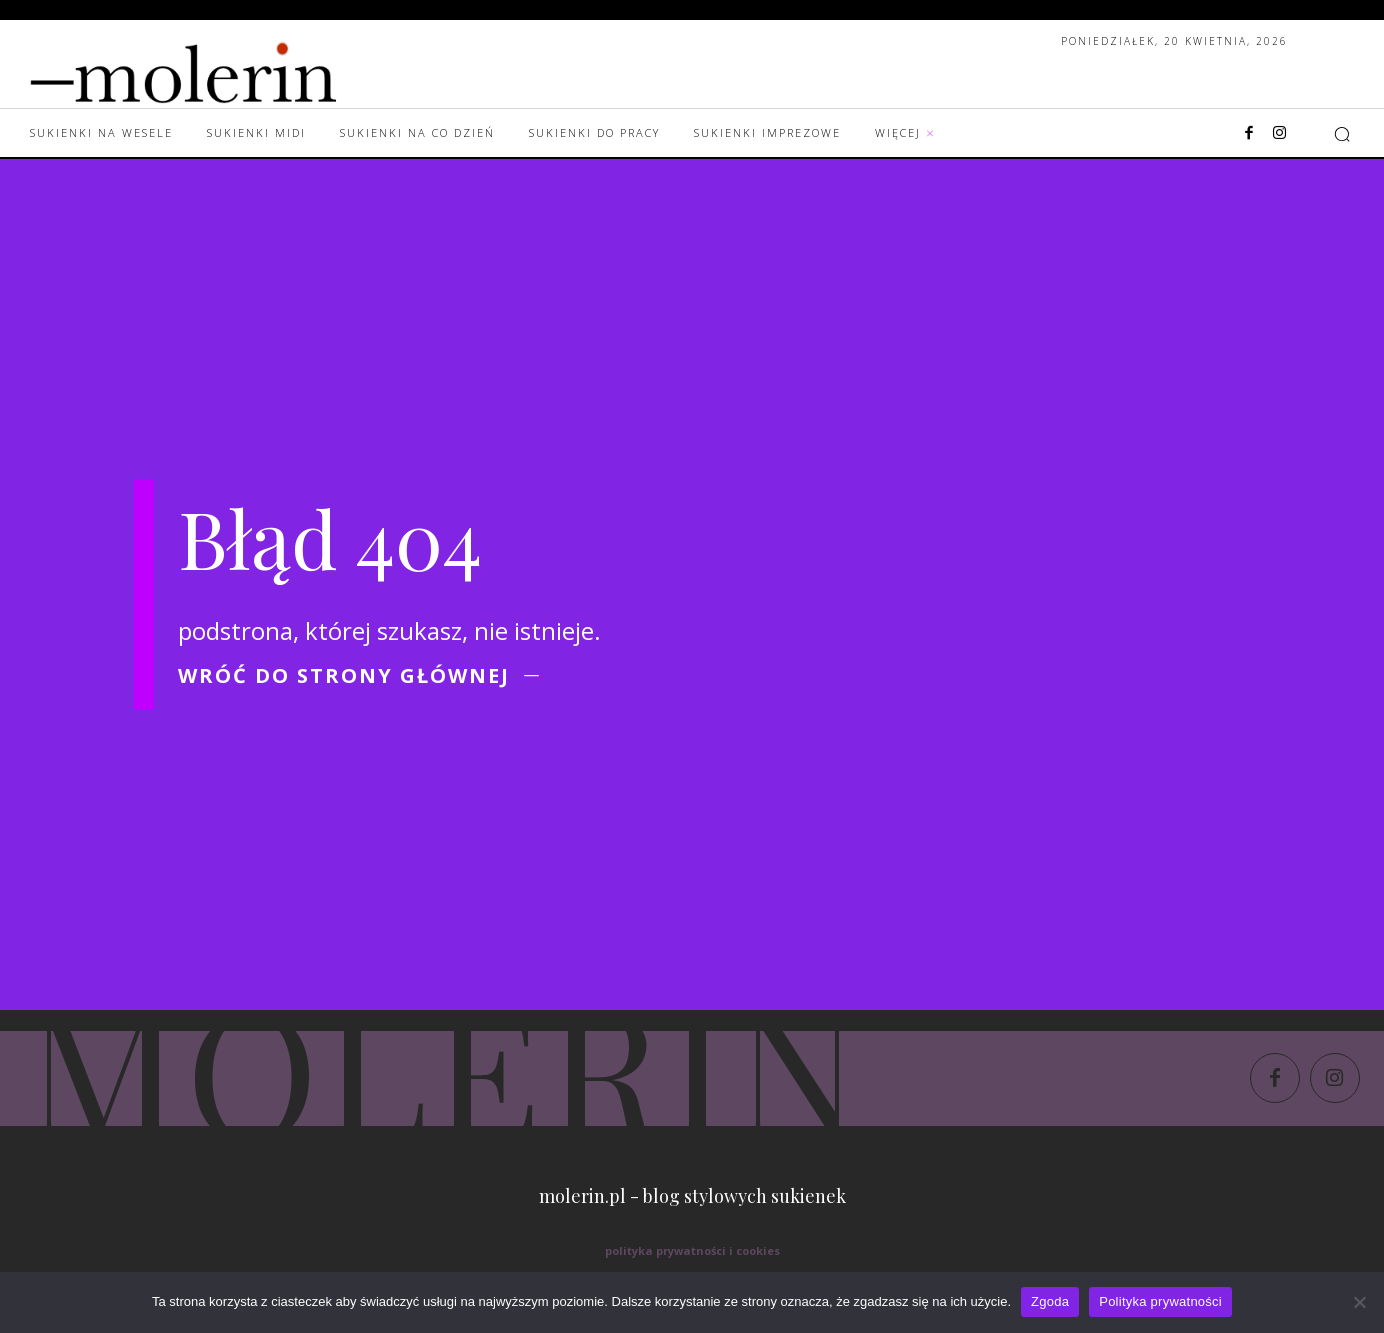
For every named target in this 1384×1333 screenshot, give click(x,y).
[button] (1342, 134)
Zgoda (1050, 1301)
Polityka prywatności (1160, 1301)
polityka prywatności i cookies (692, 1250)
